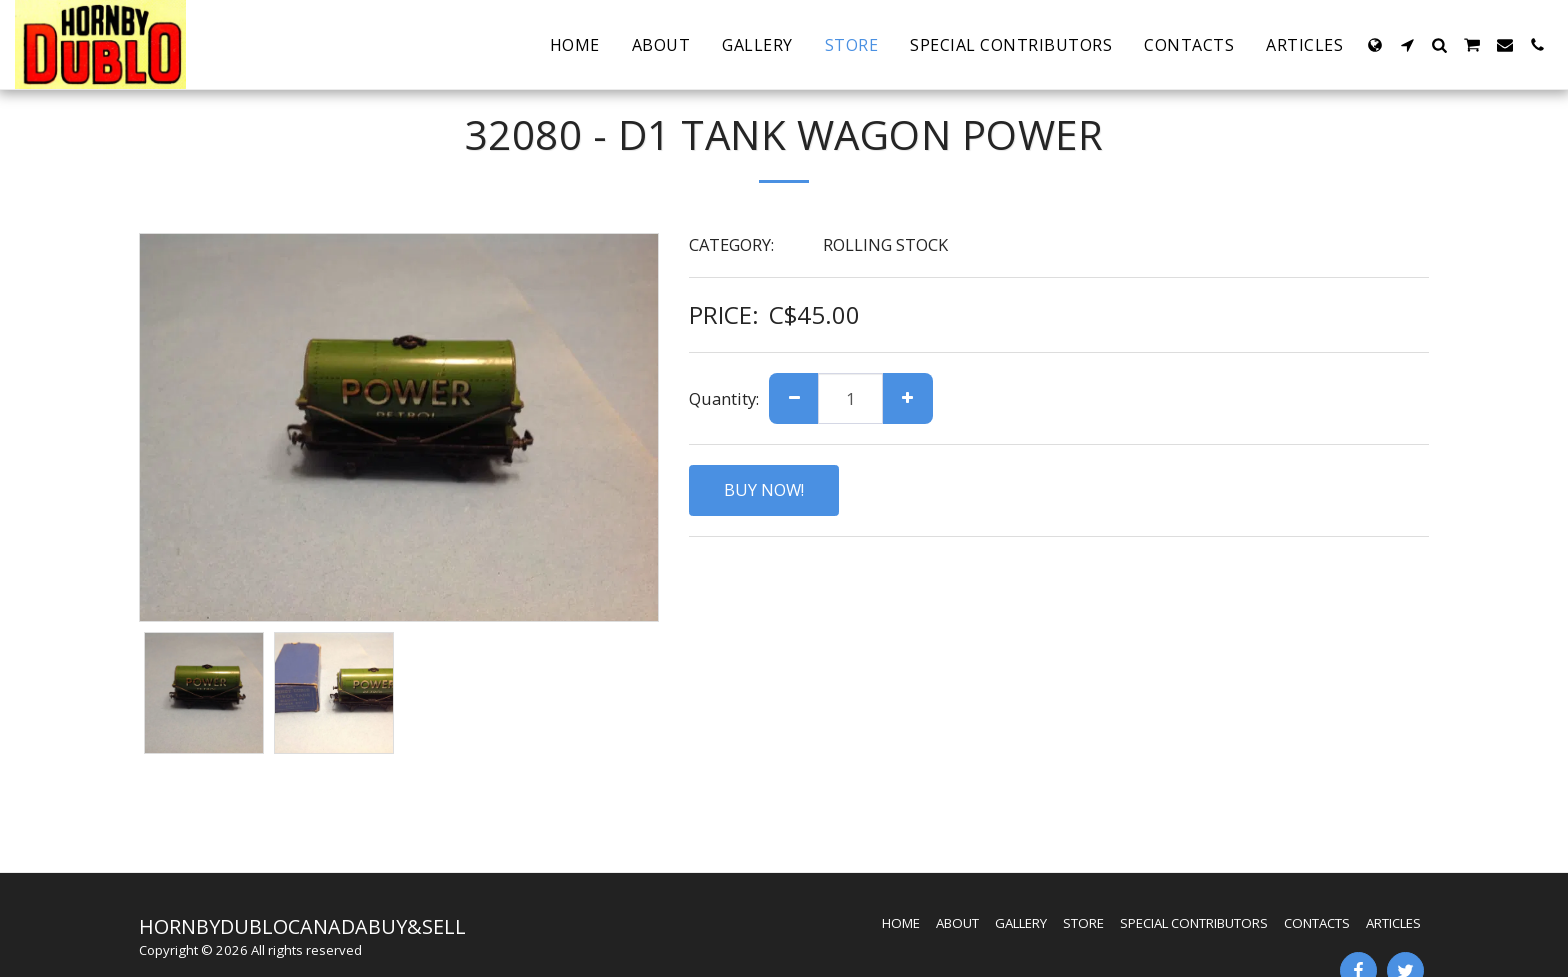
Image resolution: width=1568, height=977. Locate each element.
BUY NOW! (764, 489)
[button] (1407, 45)
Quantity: (724, 398)
